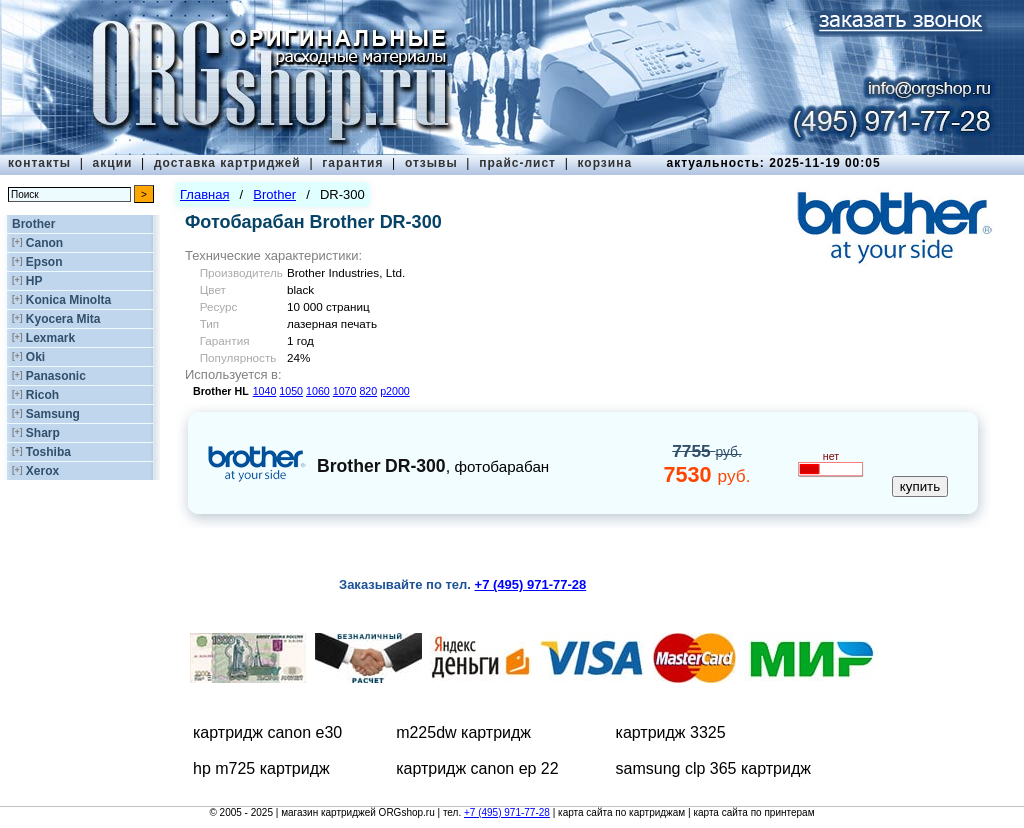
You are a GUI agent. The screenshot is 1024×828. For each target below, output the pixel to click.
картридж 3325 (671, 732)
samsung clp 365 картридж (713, 768)
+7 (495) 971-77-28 (507, 812)
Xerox (42, 471)
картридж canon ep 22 (477, 768)
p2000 (395, 391)
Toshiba (48, 452)
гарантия (352, 163)
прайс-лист (517, 163)
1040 (265, 391)
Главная (204, 194)
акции (113, 163)
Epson (44, 262)
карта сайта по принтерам (753, 812)
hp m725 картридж (261, 768)
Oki (35, 357)
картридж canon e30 (267, 732)
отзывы (431, 163)
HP (34, 281)
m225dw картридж (463, 732)
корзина (604, 163)
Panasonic (56, 376)
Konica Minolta (68, 300)
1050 (291, 391)
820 (368, 391)
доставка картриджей (227, 163)
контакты (39, 163)
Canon (44, 243)
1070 (345, 391)
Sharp (43, 433)
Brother (33, 224)
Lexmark (50, 338)
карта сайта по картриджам (621, 812)
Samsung (53, 414)
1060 (318, 391)
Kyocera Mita (63, 319)
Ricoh (42, 395)
